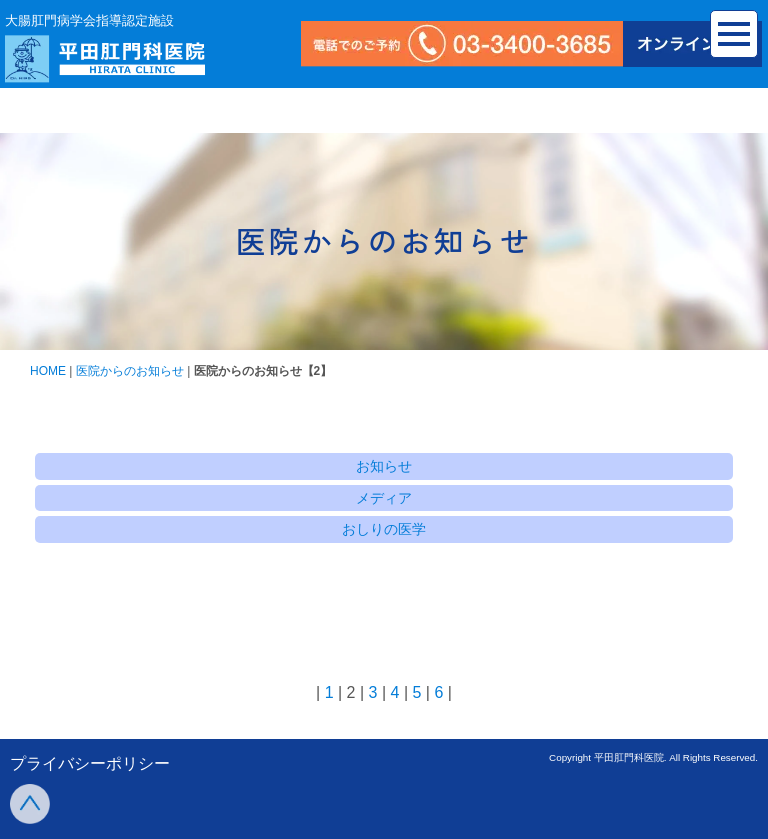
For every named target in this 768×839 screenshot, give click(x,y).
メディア (384, 498)
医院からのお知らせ (130, 371)
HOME (48, 371)
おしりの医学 (384, 529)
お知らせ (384, 466)
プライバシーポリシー (90, 763)
